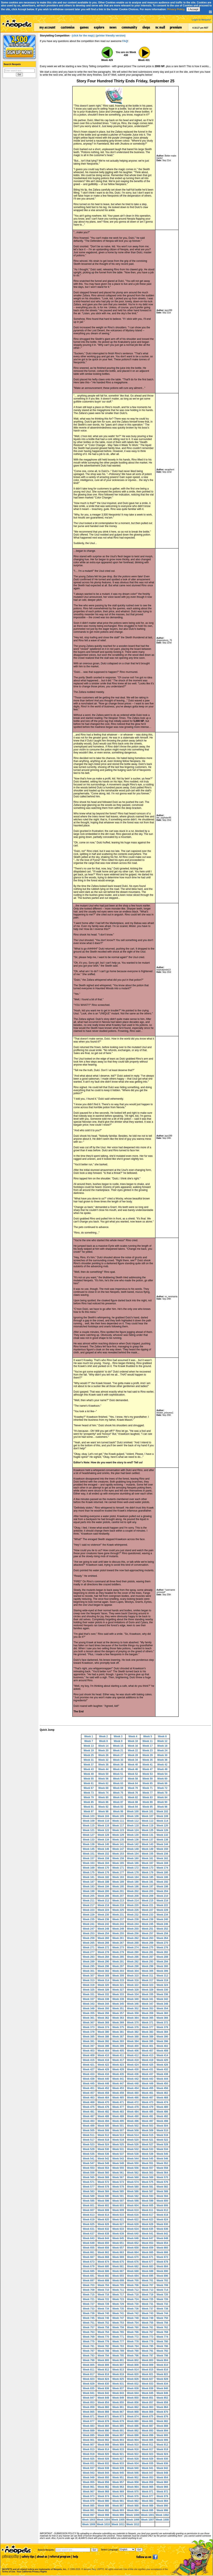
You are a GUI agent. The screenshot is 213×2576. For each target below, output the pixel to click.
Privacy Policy (175, 9)
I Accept (193, 9)
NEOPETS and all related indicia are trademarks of (34, 2564)
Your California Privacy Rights (31, 2571)
